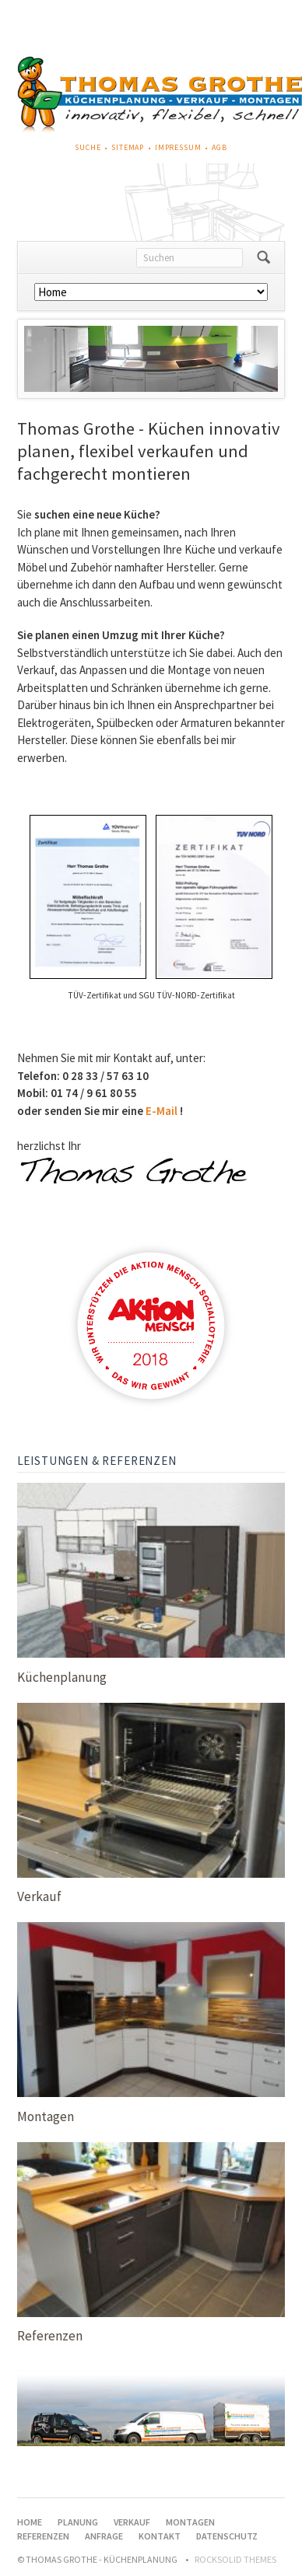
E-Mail (161, 1110)
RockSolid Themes (235, 2559)
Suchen (263, 257)
